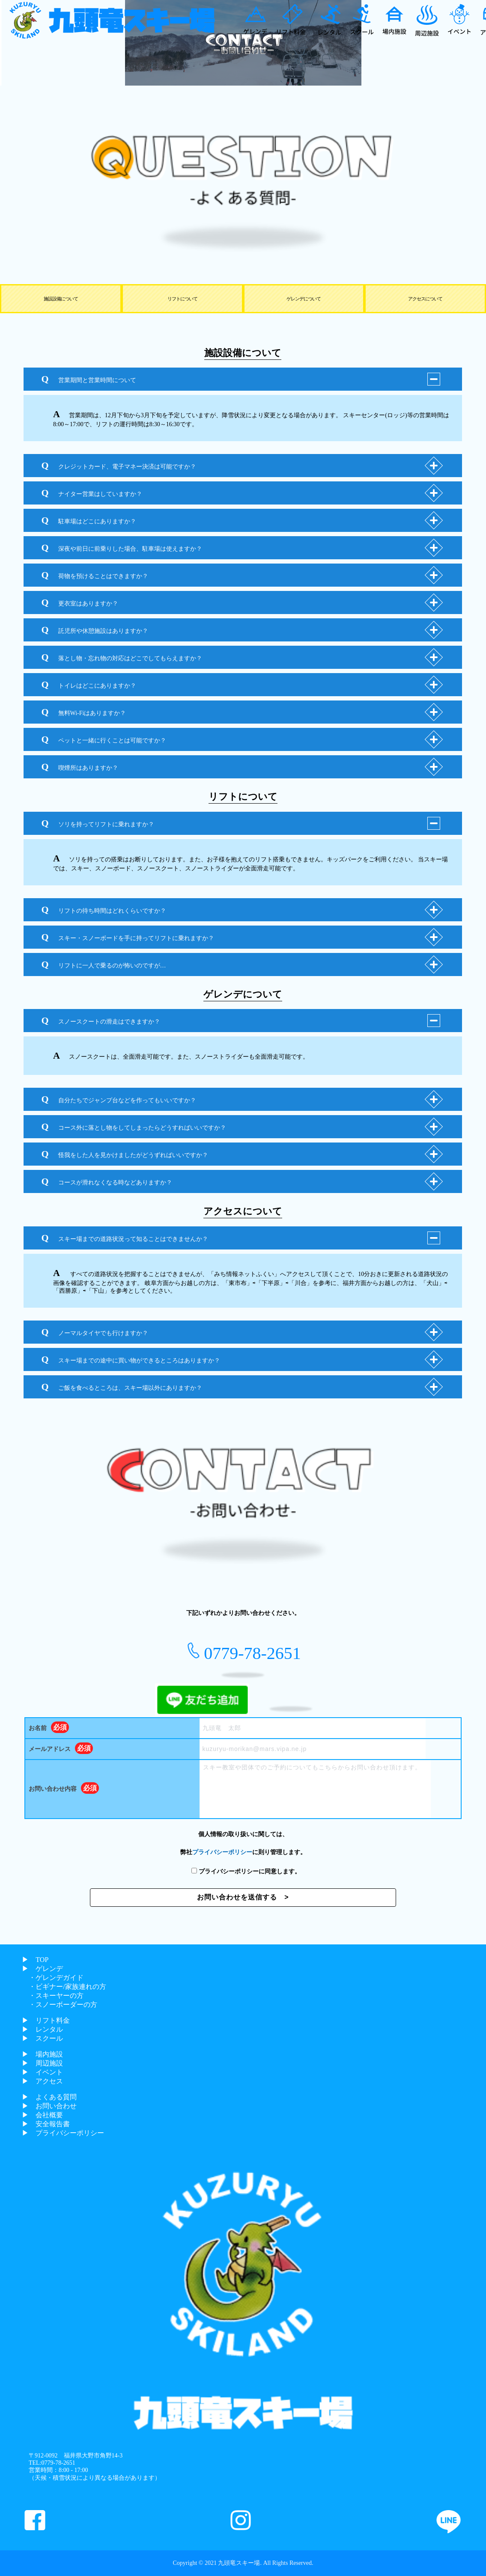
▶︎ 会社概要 (42, 2115)
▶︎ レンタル (42, 2029)
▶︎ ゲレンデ (42, 1968)
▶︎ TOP (35, 1959)
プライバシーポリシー (222, 1852)
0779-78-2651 (252, 1653)
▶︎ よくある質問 (49, 2097)
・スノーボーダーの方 (59, 2004)
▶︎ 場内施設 (42, 2054)
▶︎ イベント (42, 2072)
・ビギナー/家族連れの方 (64, 1986)
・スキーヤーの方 (52, 1995)
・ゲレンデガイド (52, 1977)
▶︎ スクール (42, 2038)
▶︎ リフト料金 (46, 2020)
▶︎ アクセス (42, 2081)
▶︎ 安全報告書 (46, 2124)
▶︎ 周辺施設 (42, 2063)
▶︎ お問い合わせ (49, 2106)
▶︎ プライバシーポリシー (63, 2133)
